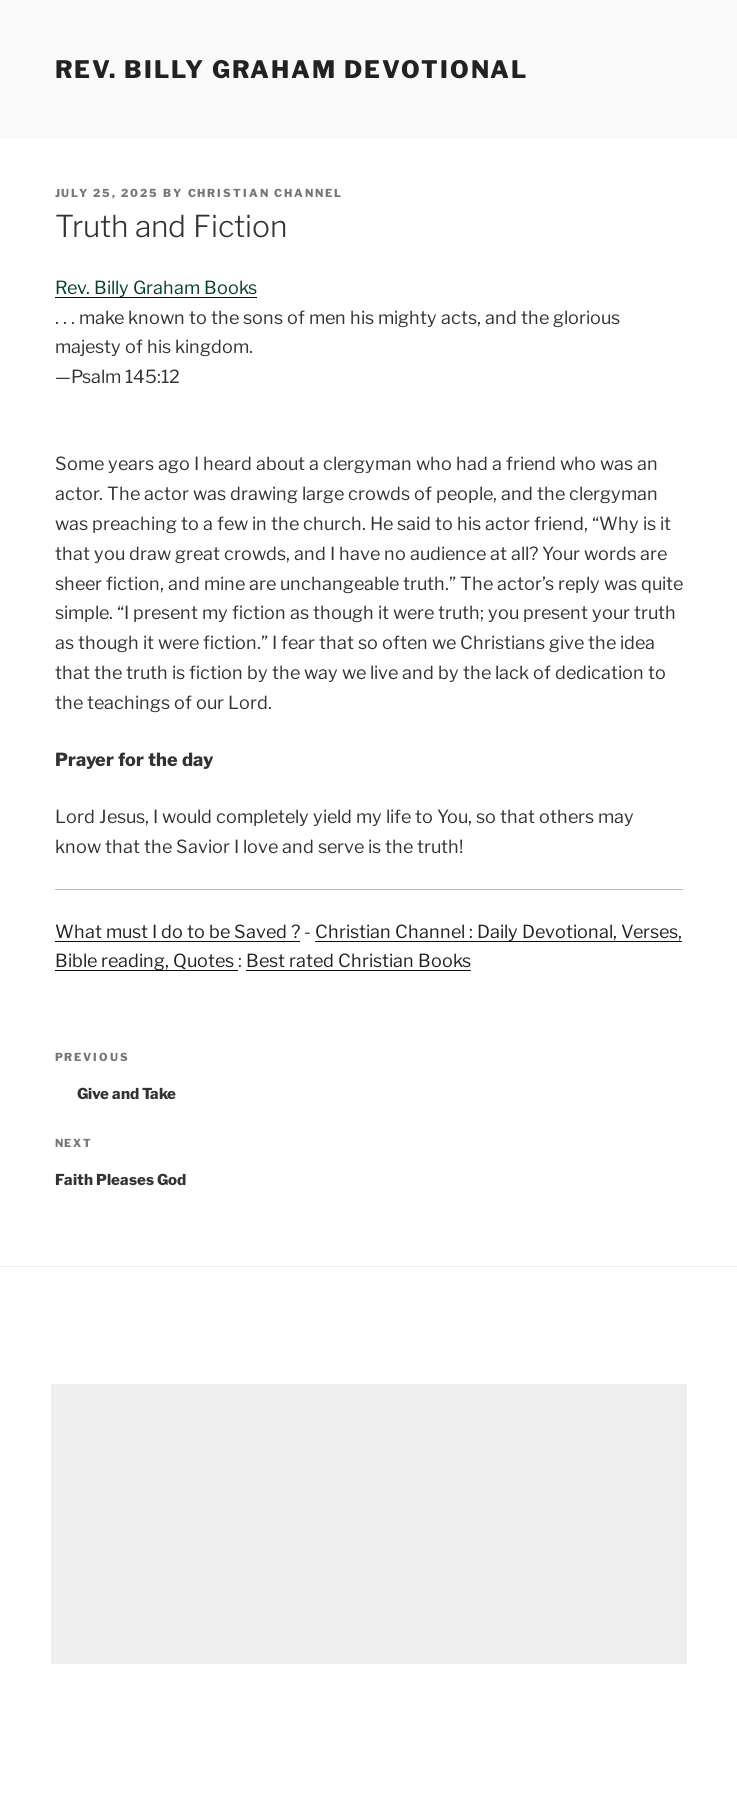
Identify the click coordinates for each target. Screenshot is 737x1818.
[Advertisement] (369, 1524)
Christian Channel (266, 193)
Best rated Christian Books (358, 960)
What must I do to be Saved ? (177, 931)
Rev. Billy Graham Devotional (292, 69)
